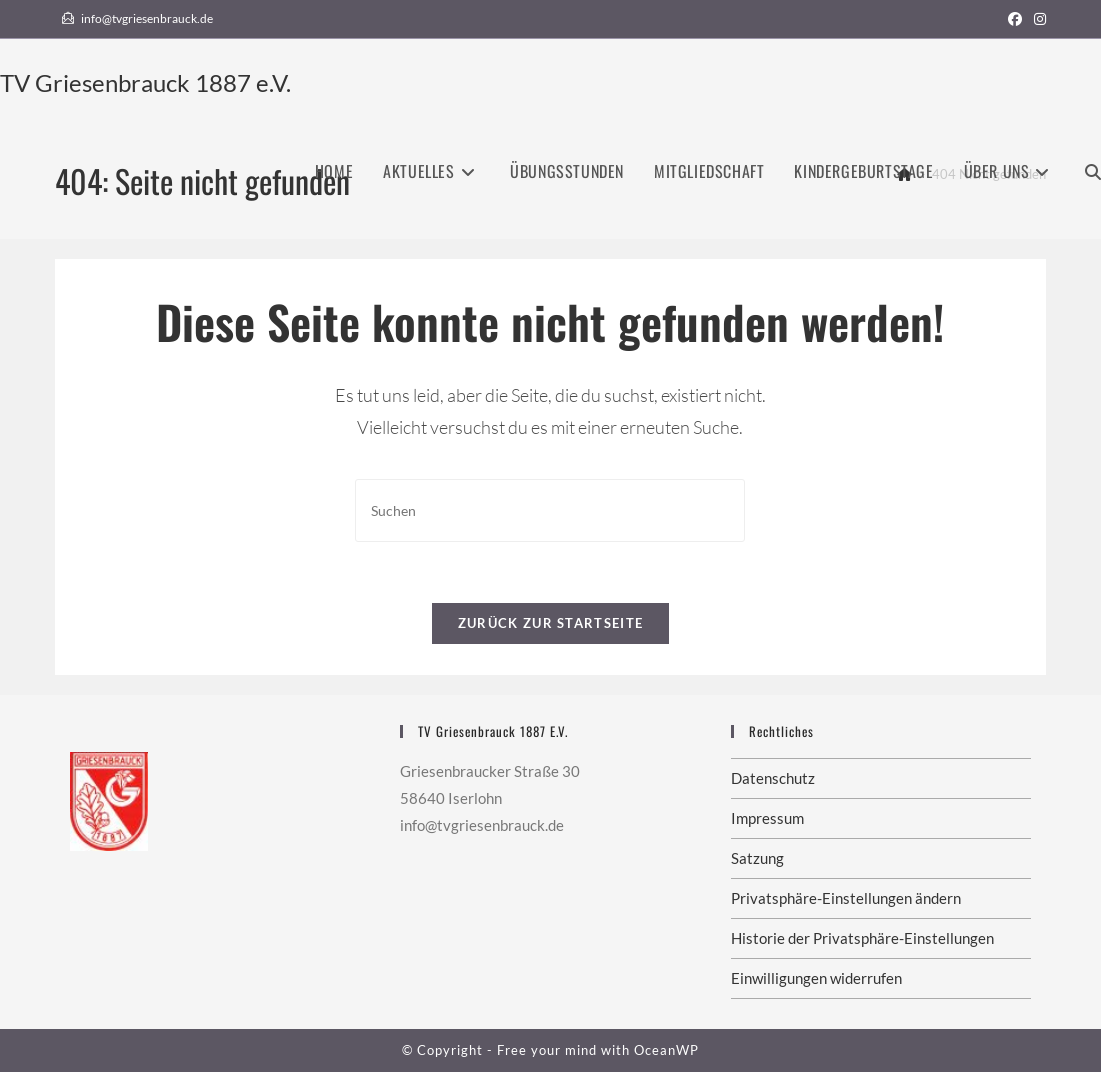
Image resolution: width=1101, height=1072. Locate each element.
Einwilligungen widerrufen (816, 978)
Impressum (767, 818)
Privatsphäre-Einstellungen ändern (846, 898)
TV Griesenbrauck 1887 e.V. (145, 82)
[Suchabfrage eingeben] (550, 510)
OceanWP (666, 1050)
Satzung (757, 858)
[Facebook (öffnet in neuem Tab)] (1015, 19)
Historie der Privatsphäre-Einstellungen (862, 938)
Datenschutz (773, 778)
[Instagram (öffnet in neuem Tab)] (1037, 19)
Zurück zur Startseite (550, 623)
